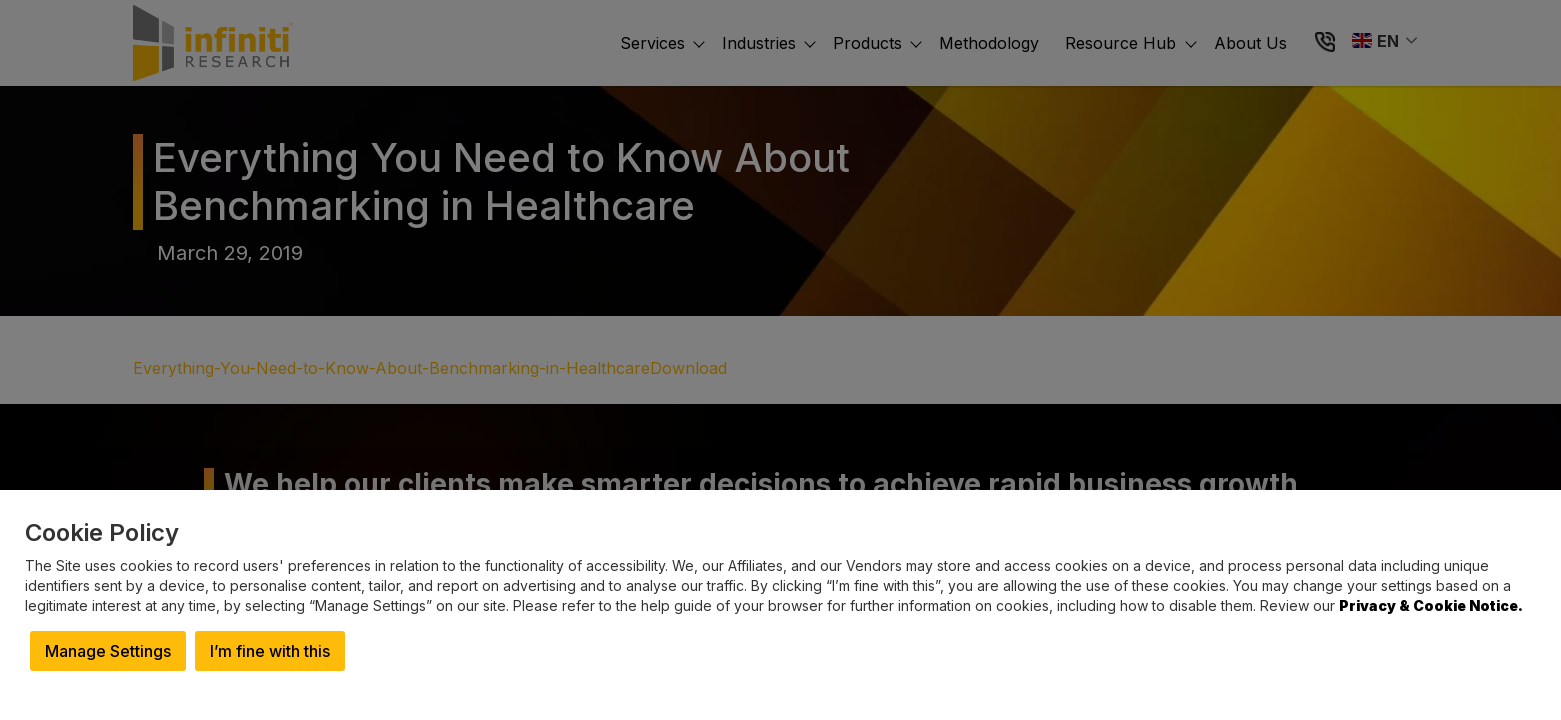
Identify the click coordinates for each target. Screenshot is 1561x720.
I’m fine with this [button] (270, 651)
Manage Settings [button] (108, 651)
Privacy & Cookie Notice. (1431, 605)
